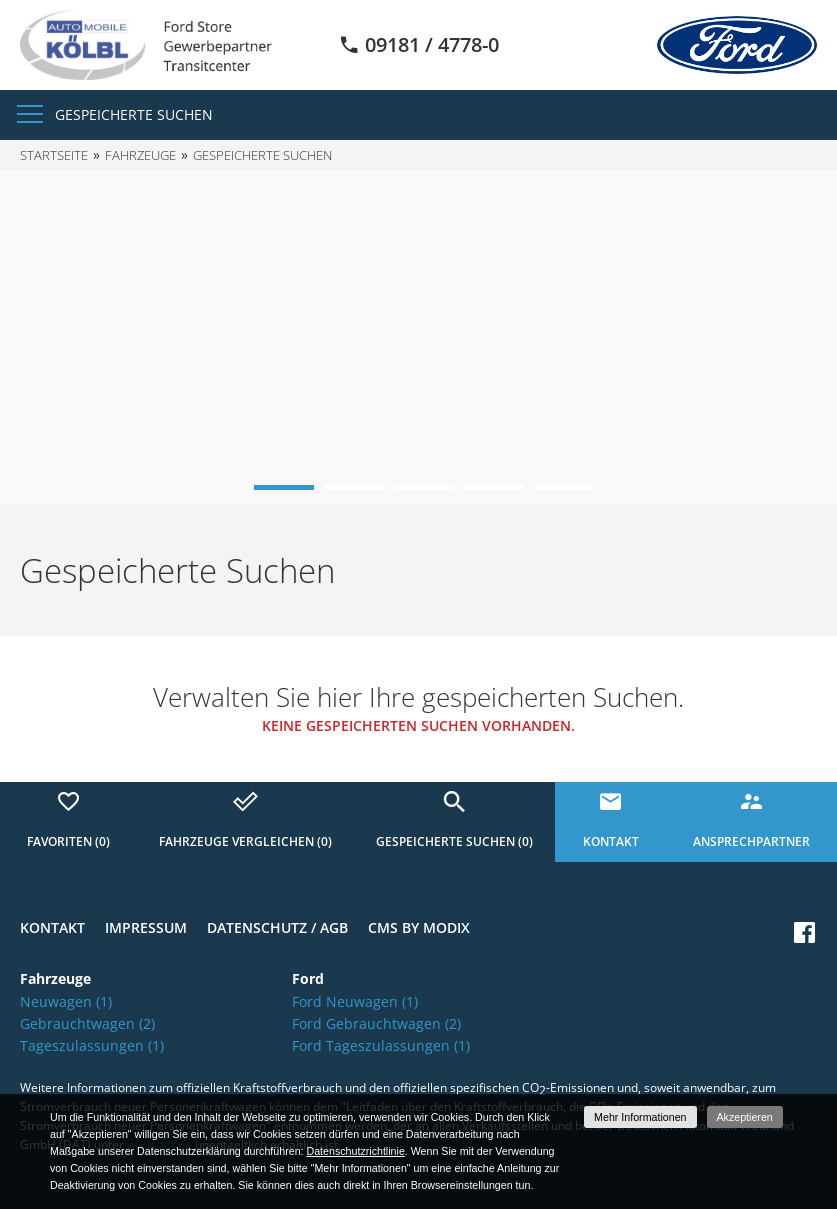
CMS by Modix (419, 927)
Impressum (146, 927)
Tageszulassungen (92, 1045)
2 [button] (354, 487)
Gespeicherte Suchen (134, 114)
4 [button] (494, 487)
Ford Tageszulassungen (381, 1045)
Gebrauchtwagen (87, 1023)
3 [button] (424, 487)
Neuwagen (66, 1001)
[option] (418, 337)
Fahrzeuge (140, 155)
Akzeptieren (745, 1117)
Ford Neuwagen (355, 1001)
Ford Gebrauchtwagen (376, 1023)
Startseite (54, 155)
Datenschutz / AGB (277, 927)
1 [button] (284, 487)
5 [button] (564, 487)
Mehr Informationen (640, 1117)
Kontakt (52, 927)
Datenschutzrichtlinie (355, 1151)
